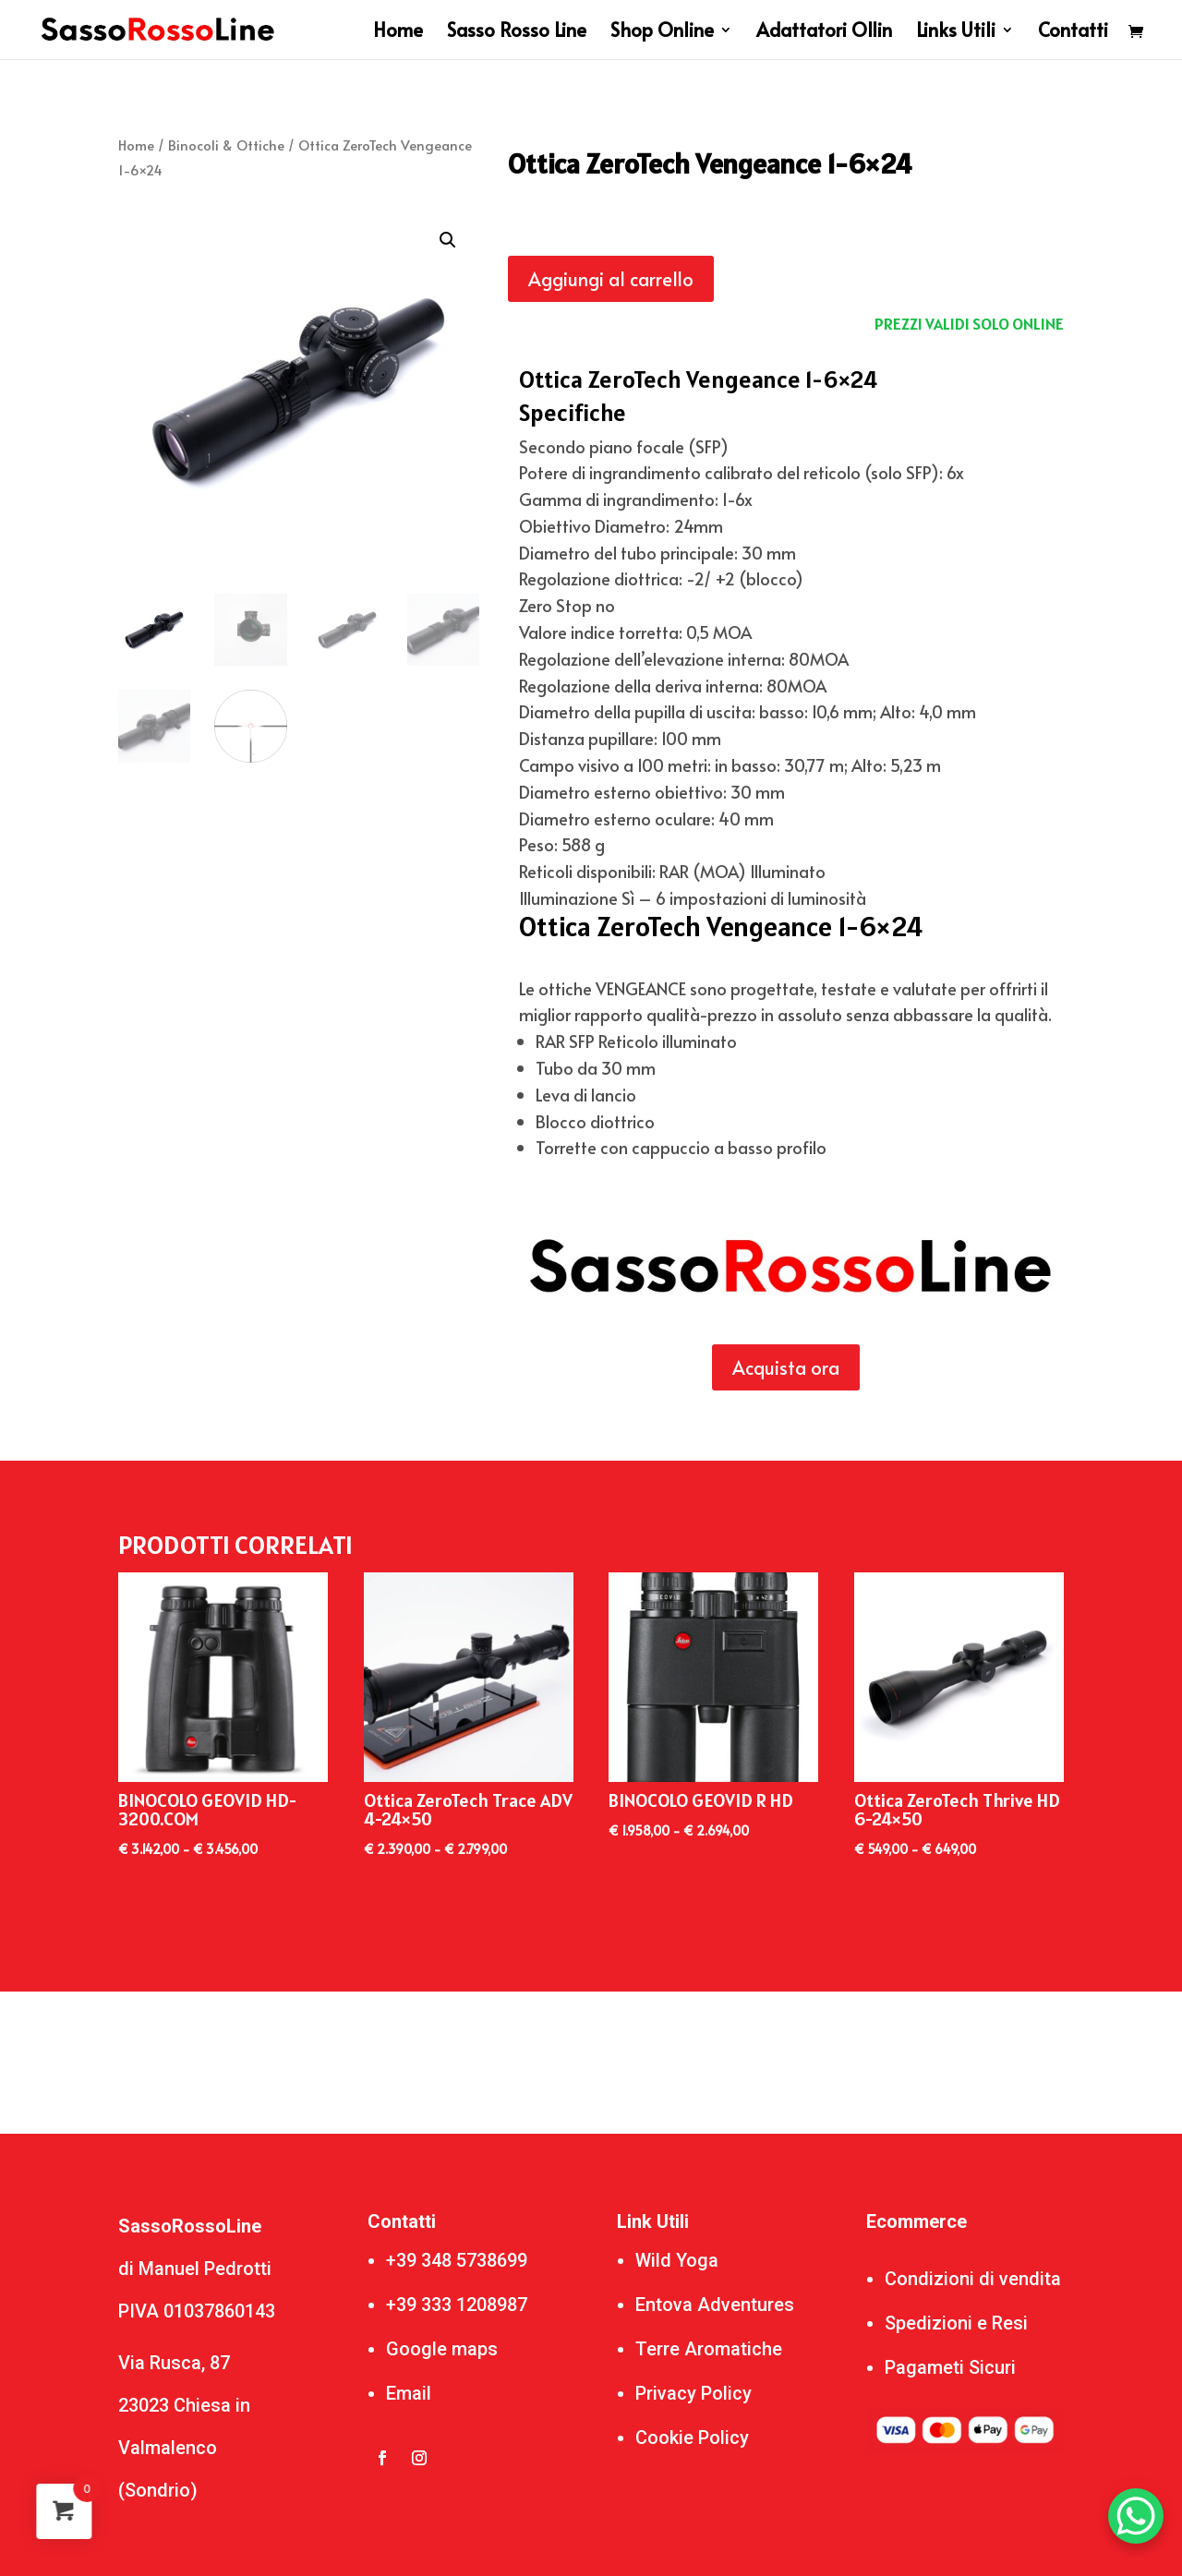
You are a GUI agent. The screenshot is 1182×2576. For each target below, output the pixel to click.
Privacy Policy (693, 2393)
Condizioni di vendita (973, 2279)
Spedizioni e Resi (956, 2323)
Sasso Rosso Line (516, 32)
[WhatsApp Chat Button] (1136, 2516)
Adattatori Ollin (824, 32)
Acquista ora (785, 1367)
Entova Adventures (714, 2304)
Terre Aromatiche (708, 2349)
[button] (447, 240)
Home (398, 32)
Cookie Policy (692, 2437)
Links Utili (955, 32)
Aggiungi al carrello (611, 279)
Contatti (1073, 32)
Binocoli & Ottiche (226, 145)
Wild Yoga (676, 2260)
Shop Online (662, 32)
